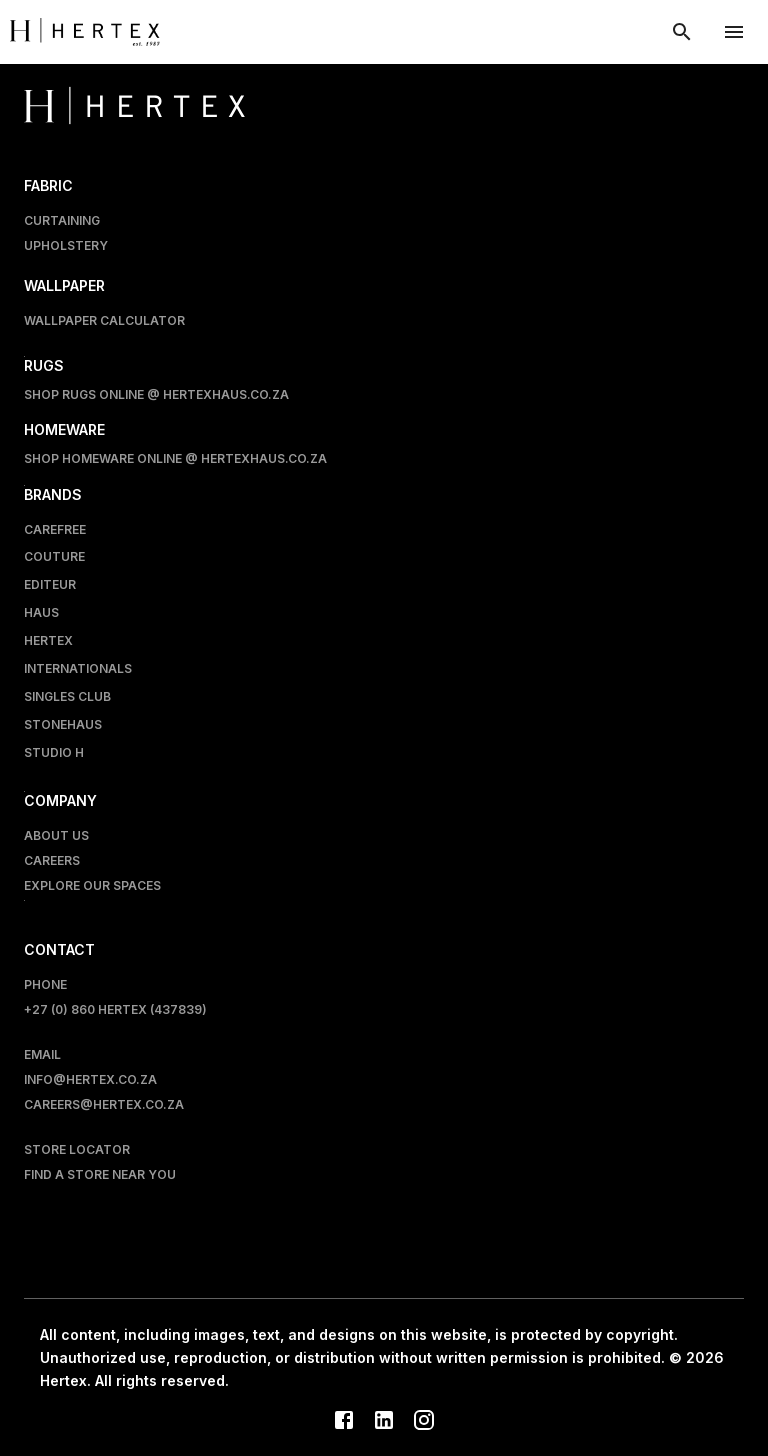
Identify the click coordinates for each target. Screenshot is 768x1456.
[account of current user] (734, 32)
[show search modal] (682, 32)
